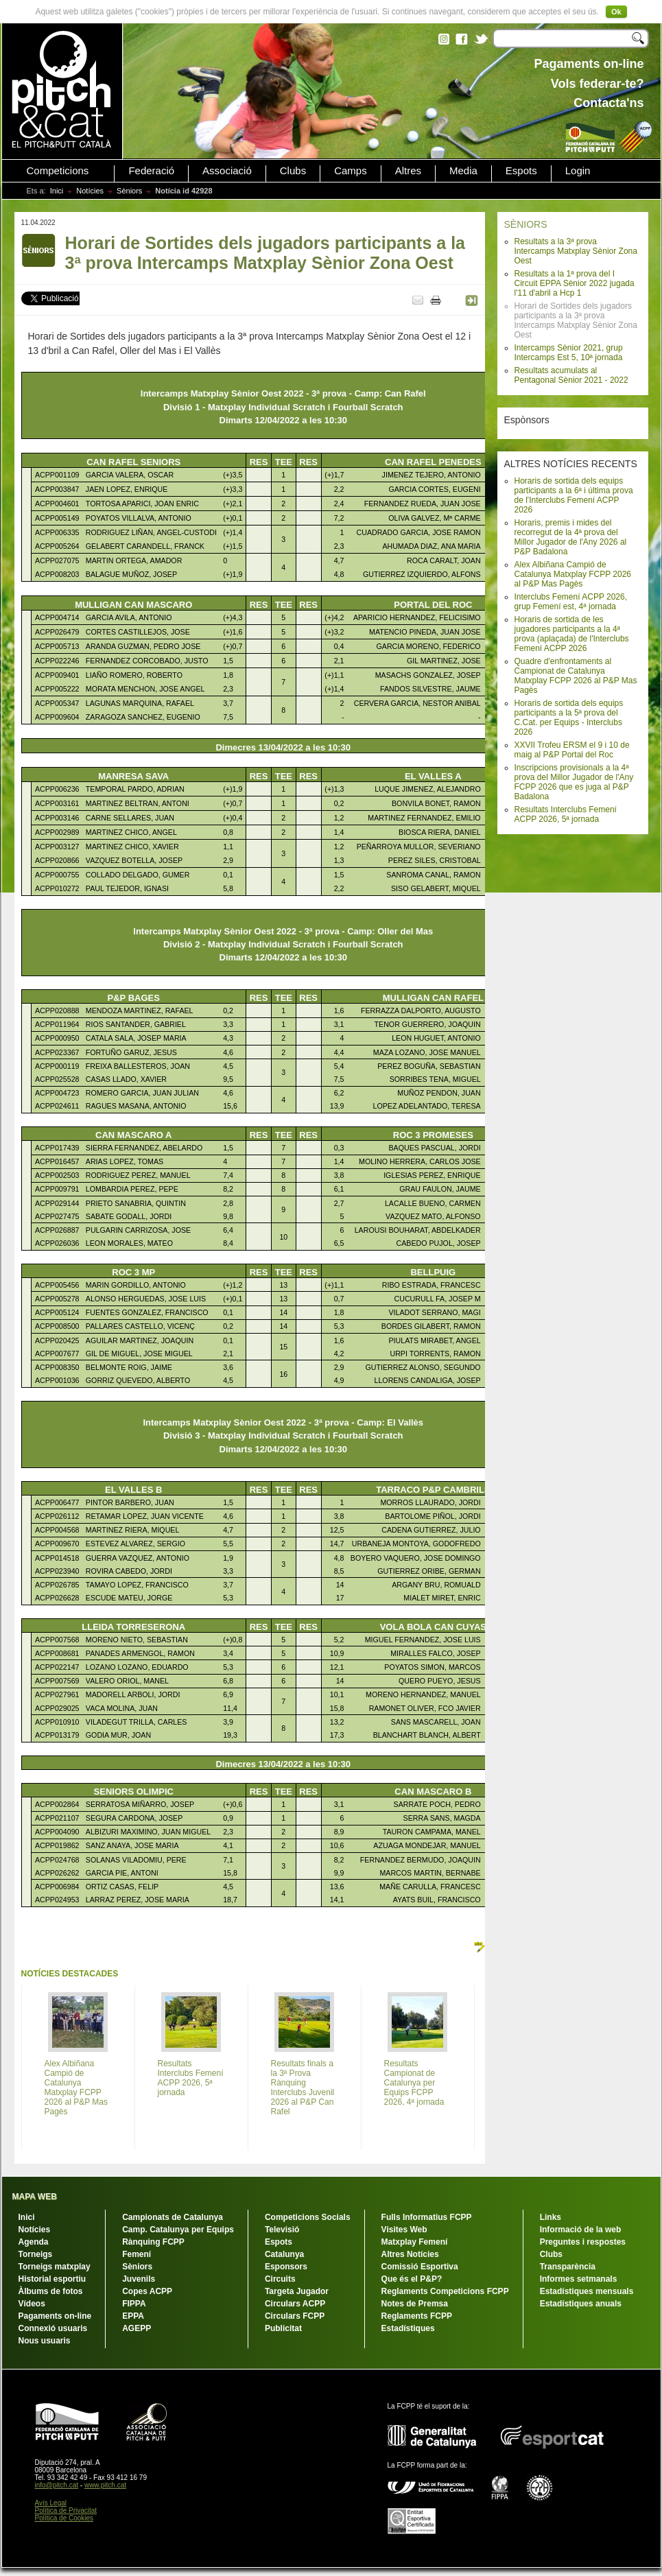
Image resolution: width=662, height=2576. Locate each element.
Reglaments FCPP (416, 2316)
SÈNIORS (525, 224)
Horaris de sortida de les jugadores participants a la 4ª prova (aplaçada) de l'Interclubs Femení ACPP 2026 (572, 634)
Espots (521, 170)
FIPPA (133, 2303)
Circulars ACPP (295, 2303)
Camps (350, 170)
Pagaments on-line (55, 2316)
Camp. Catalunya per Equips (178, 2229)
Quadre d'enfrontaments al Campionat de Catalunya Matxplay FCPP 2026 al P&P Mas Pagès (576, 676)
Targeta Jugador (297, 2291)
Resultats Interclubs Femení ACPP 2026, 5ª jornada (566, 814)
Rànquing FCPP (153, 2242)
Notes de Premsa (414, 2303)
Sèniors (129, 191)
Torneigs (36, 2254)
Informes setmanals (578, 2279)
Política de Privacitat (66, 2510)
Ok (616, 12)
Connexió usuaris (53, 2328)
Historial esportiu (52, 2279)
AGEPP (136, 2328)
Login (578, 170)
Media (463, 170)
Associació (227, 170)
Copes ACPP (147, 2291)
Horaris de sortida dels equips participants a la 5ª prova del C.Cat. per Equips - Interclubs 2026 (569, 717)
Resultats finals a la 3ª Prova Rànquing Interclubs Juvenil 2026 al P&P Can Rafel (303, 2087)
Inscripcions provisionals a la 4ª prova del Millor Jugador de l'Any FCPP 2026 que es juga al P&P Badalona (574, 782)
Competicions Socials (308, 2217)
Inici (57, 191)
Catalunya (284, 2254)
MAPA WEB (34, 2196)
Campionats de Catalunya (172, 2217)
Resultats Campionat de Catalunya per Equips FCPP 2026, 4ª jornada (414, 2083)
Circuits (280, 2279)
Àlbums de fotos (51, 2291)
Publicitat (283, 2328)
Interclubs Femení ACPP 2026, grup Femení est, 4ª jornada (571, 601)
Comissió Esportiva (419, 2266)
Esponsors (286, 2266)
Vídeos (32, 2303)
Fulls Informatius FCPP (426, 2217)
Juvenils (138, 2279)
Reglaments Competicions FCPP (445, 2291)
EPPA (133, 2316)
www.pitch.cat (105, 2485)
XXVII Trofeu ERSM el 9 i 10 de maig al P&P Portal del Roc (572, 749)
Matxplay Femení (414, 2242)
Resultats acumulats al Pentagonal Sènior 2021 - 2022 (571, 375)
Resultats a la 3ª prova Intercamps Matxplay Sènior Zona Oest (576, 251)
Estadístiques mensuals (587, 2291)
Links (550, 2217)
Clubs (293, 170)
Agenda (34, 2242)
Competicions (58, 170)
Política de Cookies (64, 2518)
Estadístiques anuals (581, 2303)
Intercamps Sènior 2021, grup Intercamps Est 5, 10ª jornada (569, 352)
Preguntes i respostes (583, 2242)
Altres (408, 170)
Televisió (282, 2229)
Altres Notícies (410, 2254)
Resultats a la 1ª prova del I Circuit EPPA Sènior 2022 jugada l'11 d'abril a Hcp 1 (575, 283)
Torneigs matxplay (55, 2266)
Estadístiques (408, 2328)
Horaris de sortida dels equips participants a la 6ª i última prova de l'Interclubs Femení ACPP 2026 (574, 495)
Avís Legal (51, 2503)
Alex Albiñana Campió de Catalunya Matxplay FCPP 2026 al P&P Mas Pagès (573, 574)
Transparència (567, 2266)
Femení (136, 2254)
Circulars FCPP (294, 2316)
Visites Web (404, 2229)
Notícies (90, 191)
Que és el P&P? (411, 2279)
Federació (151, 170)
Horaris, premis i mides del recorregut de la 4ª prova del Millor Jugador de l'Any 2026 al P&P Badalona (571, 537)
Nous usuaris (45, 2340)
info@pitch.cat (57, 2485)
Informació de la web (581, 2229)
